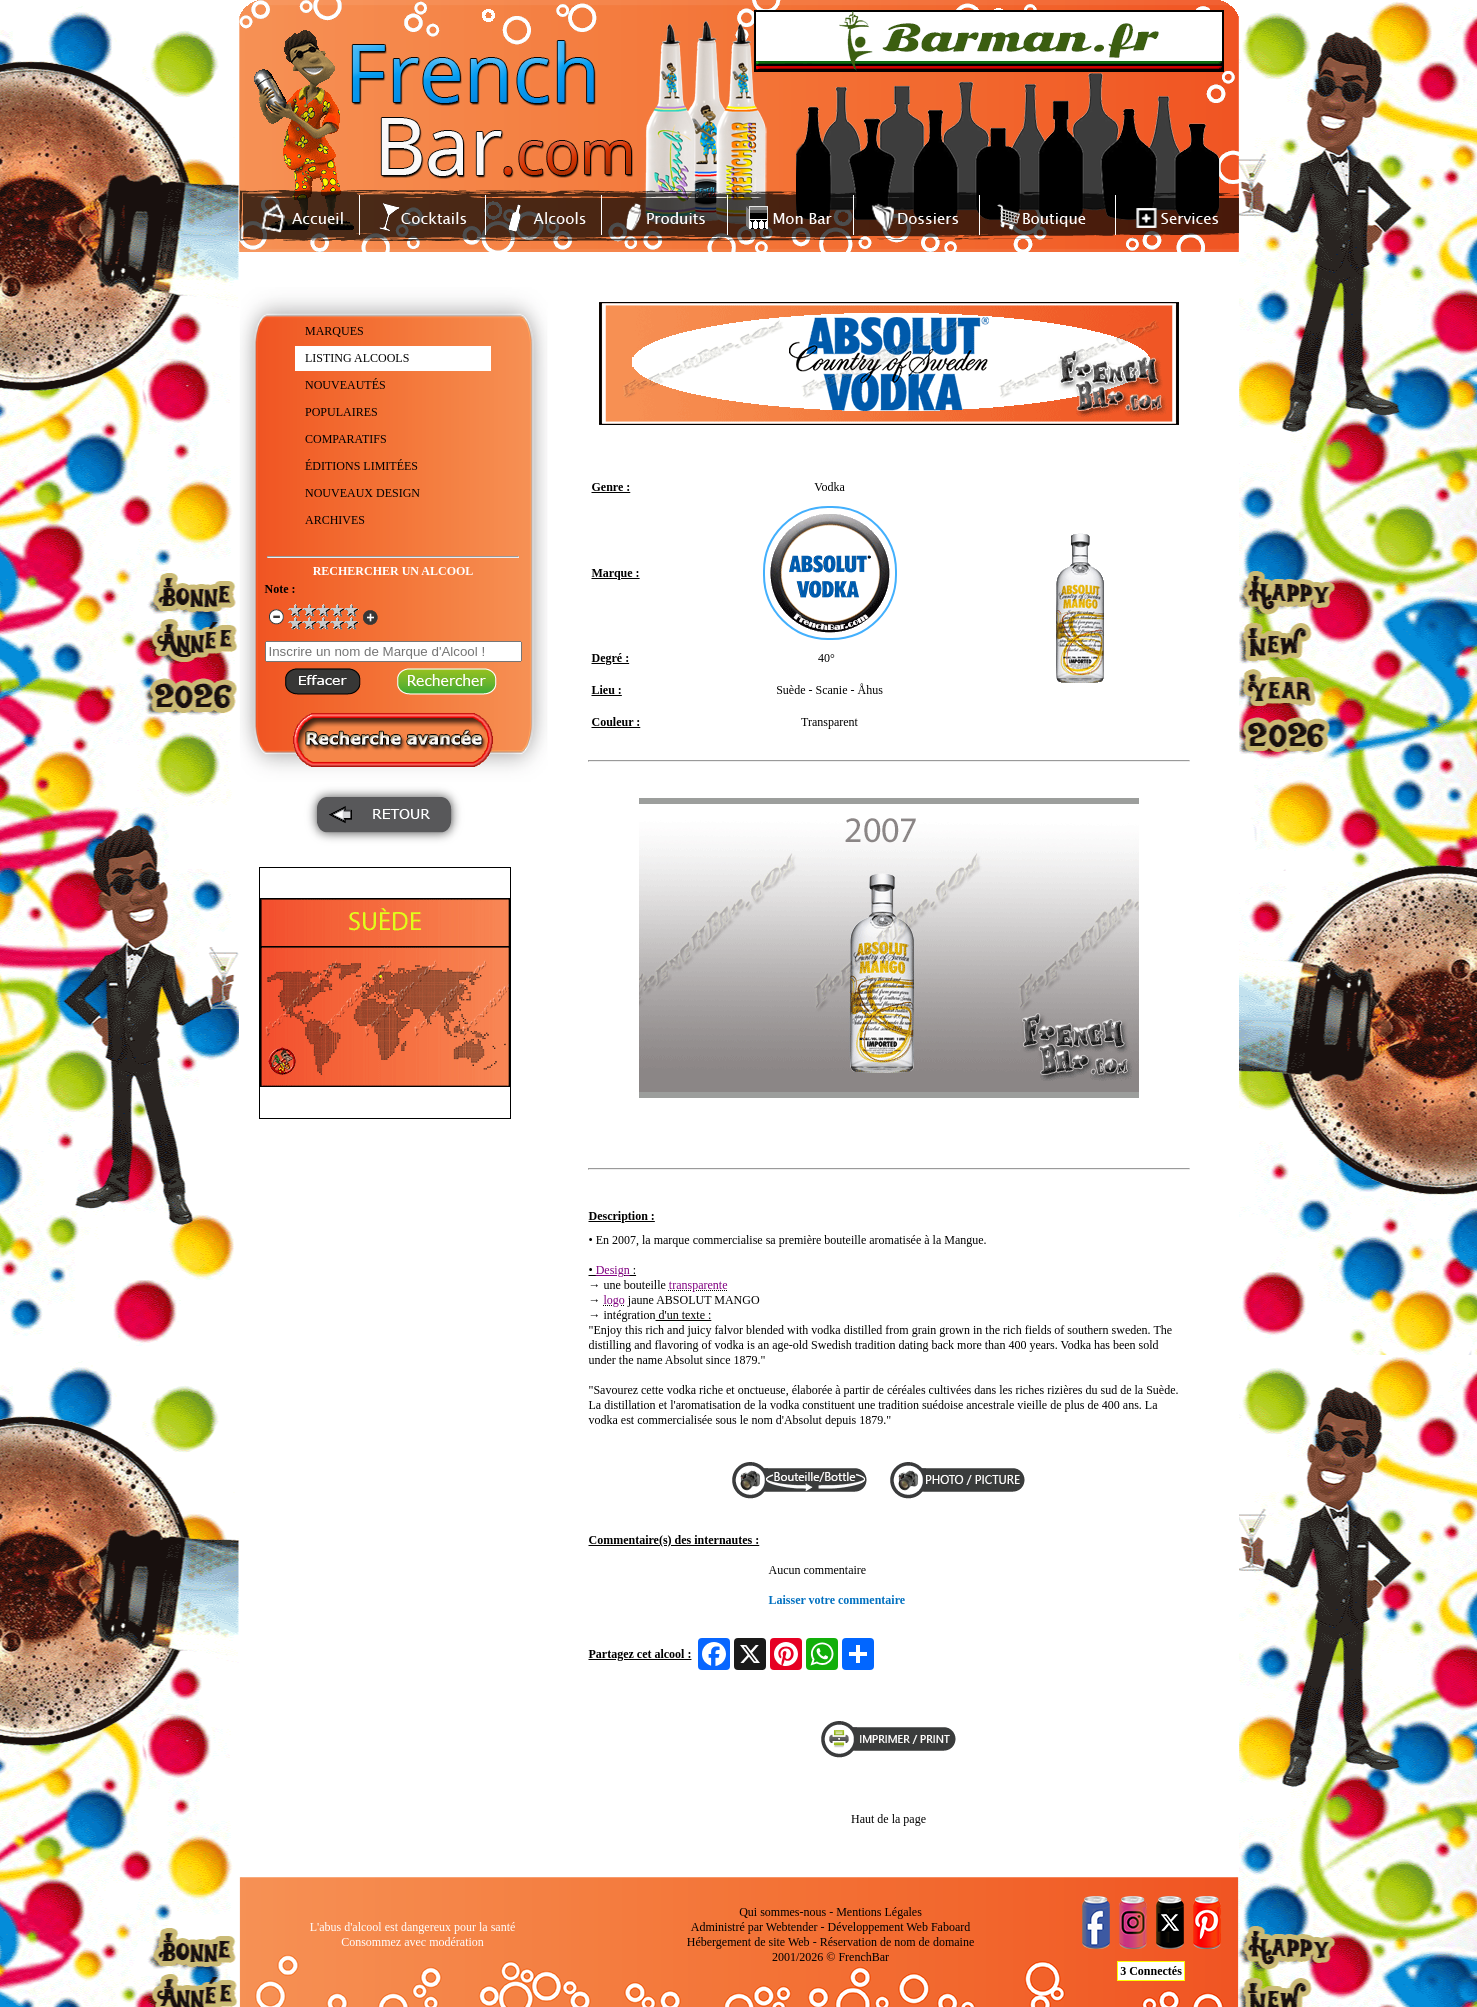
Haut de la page (888, 1819)
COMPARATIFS (346, 439)
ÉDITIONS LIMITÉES (361, 466)
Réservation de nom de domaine (897, 1942)
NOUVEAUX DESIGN (362, 493)
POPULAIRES (341, 412)
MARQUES (334, 331)
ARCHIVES (335, 520)
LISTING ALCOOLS (357, 358)
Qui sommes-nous (782, 1912)
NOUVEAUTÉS (345, 385)
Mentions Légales (879, 1912)
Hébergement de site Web (748, 1942)
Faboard (950, 1927)
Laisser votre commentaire (837, 1600)
